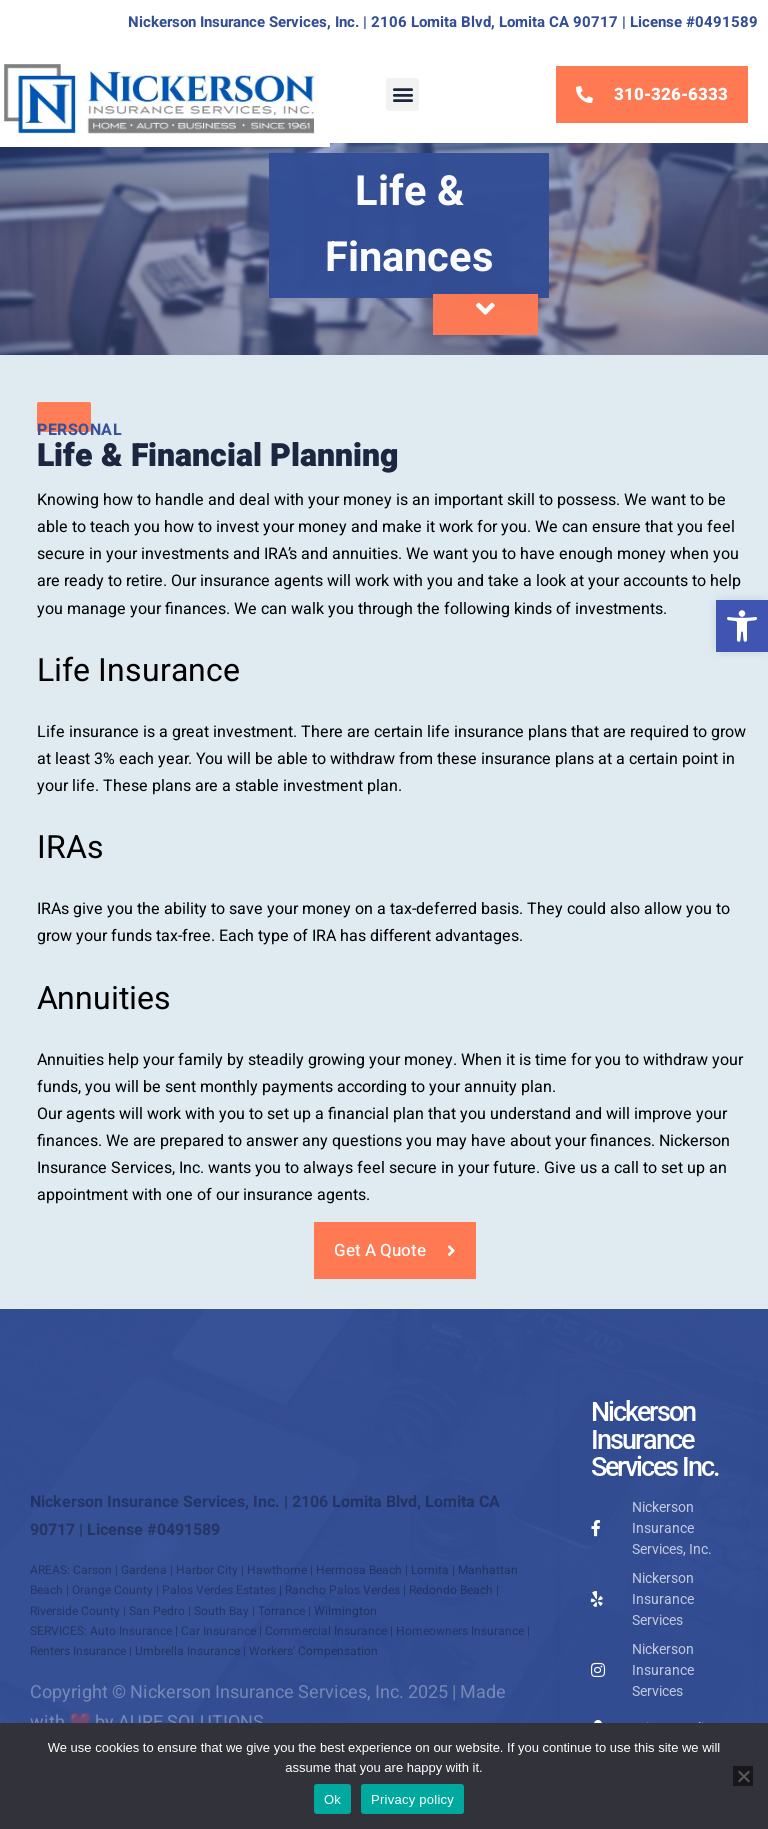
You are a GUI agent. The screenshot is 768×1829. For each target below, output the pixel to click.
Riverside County (75, 1611)
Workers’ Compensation (313, 1651)
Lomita (430, 1570)
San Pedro (157, 1611)
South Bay (221, 1611)
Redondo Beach (451, 1590)
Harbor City (207, 1570)
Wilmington (345, 1611)
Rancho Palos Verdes (342, 1590)
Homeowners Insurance (460, 1631)
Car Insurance (218, 1631)
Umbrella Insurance (187, 1651)
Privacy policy (412, 1799)
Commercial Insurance (326, 1631)
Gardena (144, 1570)
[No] (743, 1776)
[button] (742, 626)
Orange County (112, 1590)
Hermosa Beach (359, 1570)
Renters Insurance (78, 1651)
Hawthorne (277, 1570)
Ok (332, 1799)
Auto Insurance (131, 1631)
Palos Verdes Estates (219, 1590)
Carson (92, 1570)
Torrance (281, 1611)
